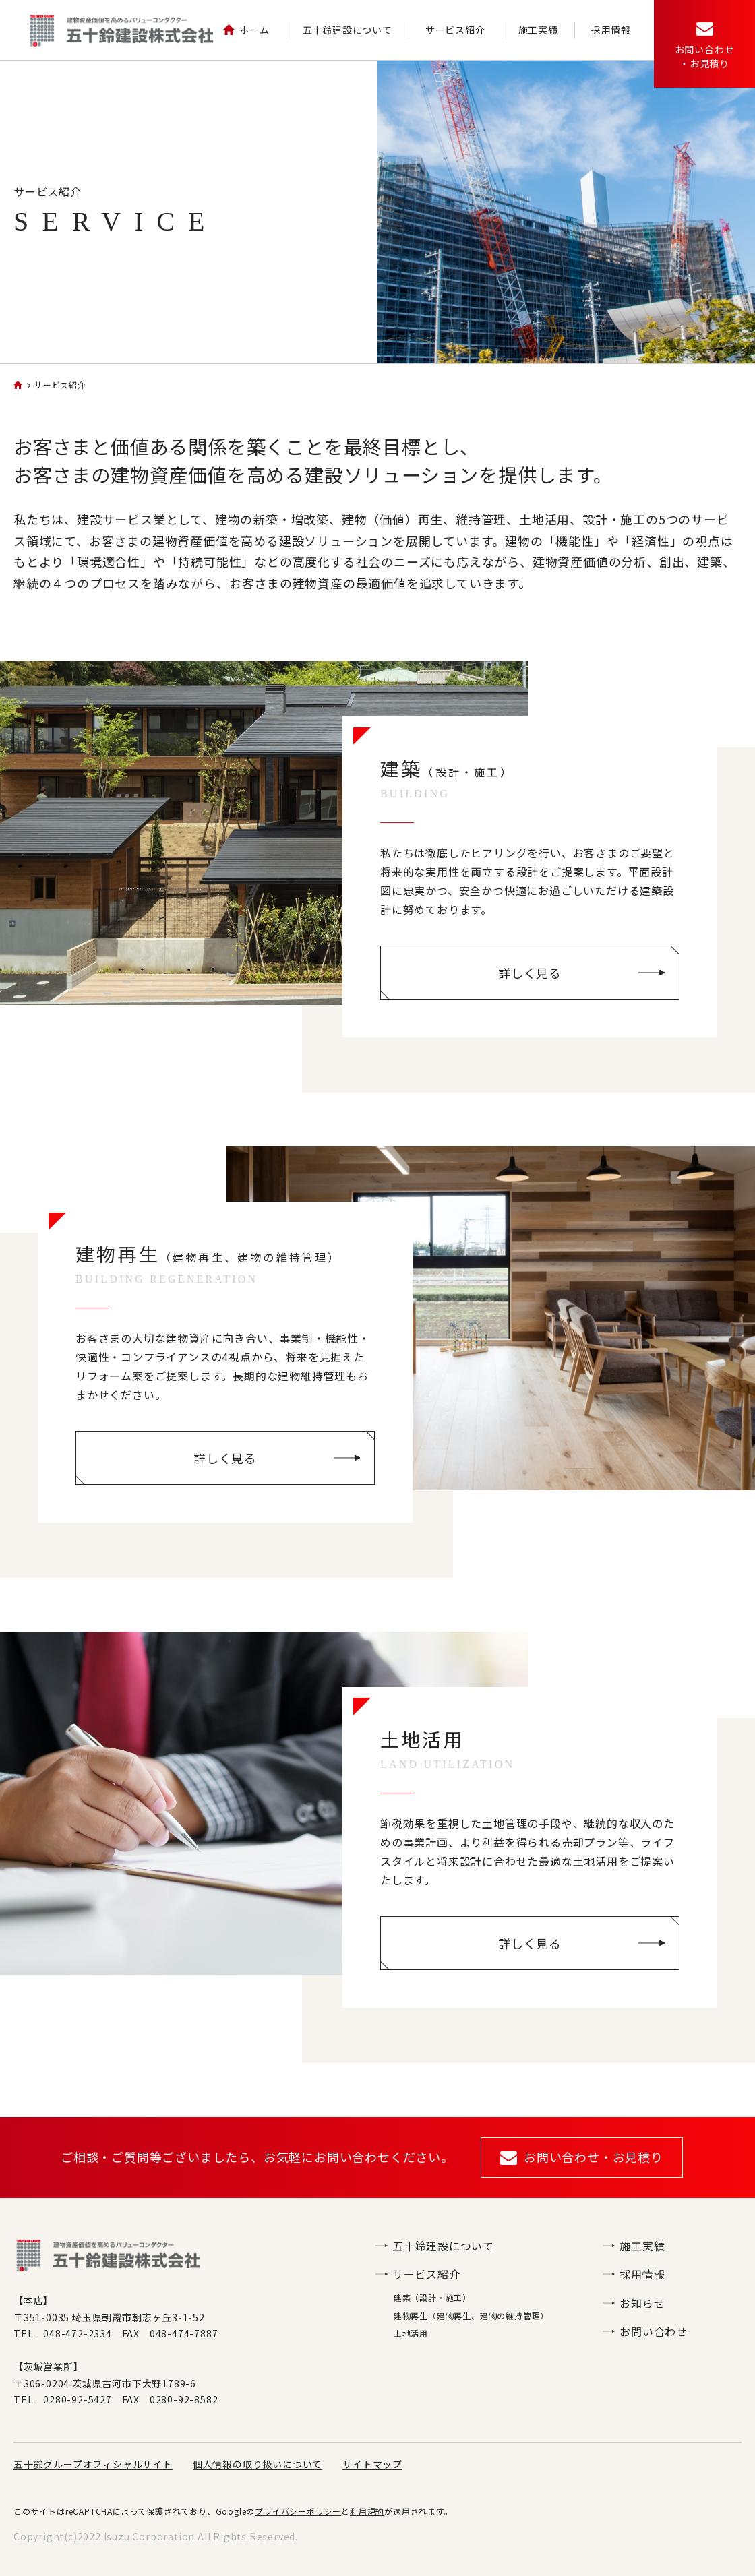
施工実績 (538, 29)
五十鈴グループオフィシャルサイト (93, 2464)
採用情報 (611, 29)
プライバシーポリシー (298, 2511)
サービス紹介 (455, 29)
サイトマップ (372, 2464)
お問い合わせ (645, 2331)
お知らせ (634, 2303)
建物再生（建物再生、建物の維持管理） (471, 2315)
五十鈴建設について (347, 29)
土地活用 (411, 2333)
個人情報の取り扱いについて (257, 2464)
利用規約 (367, 2511)
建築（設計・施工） (432, 2297)
